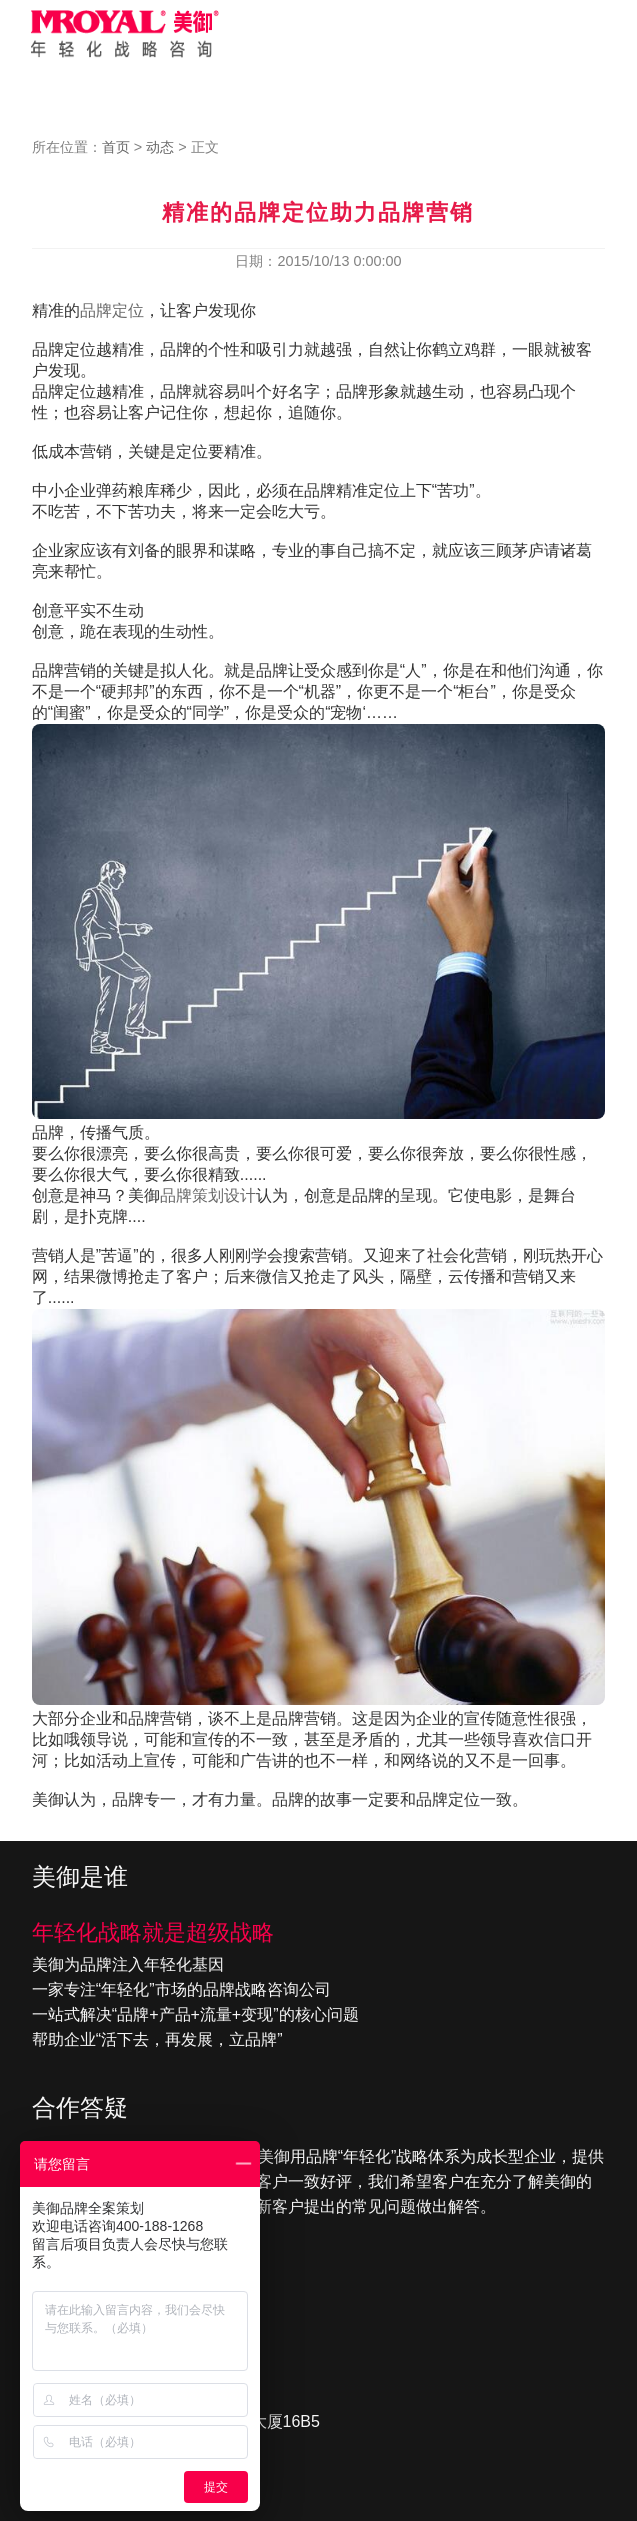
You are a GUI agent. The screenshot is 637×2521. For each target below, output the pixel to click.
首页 (116, 147)
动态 (160, 147)
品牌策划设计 (208, 1195)
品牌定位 (112, 310)
